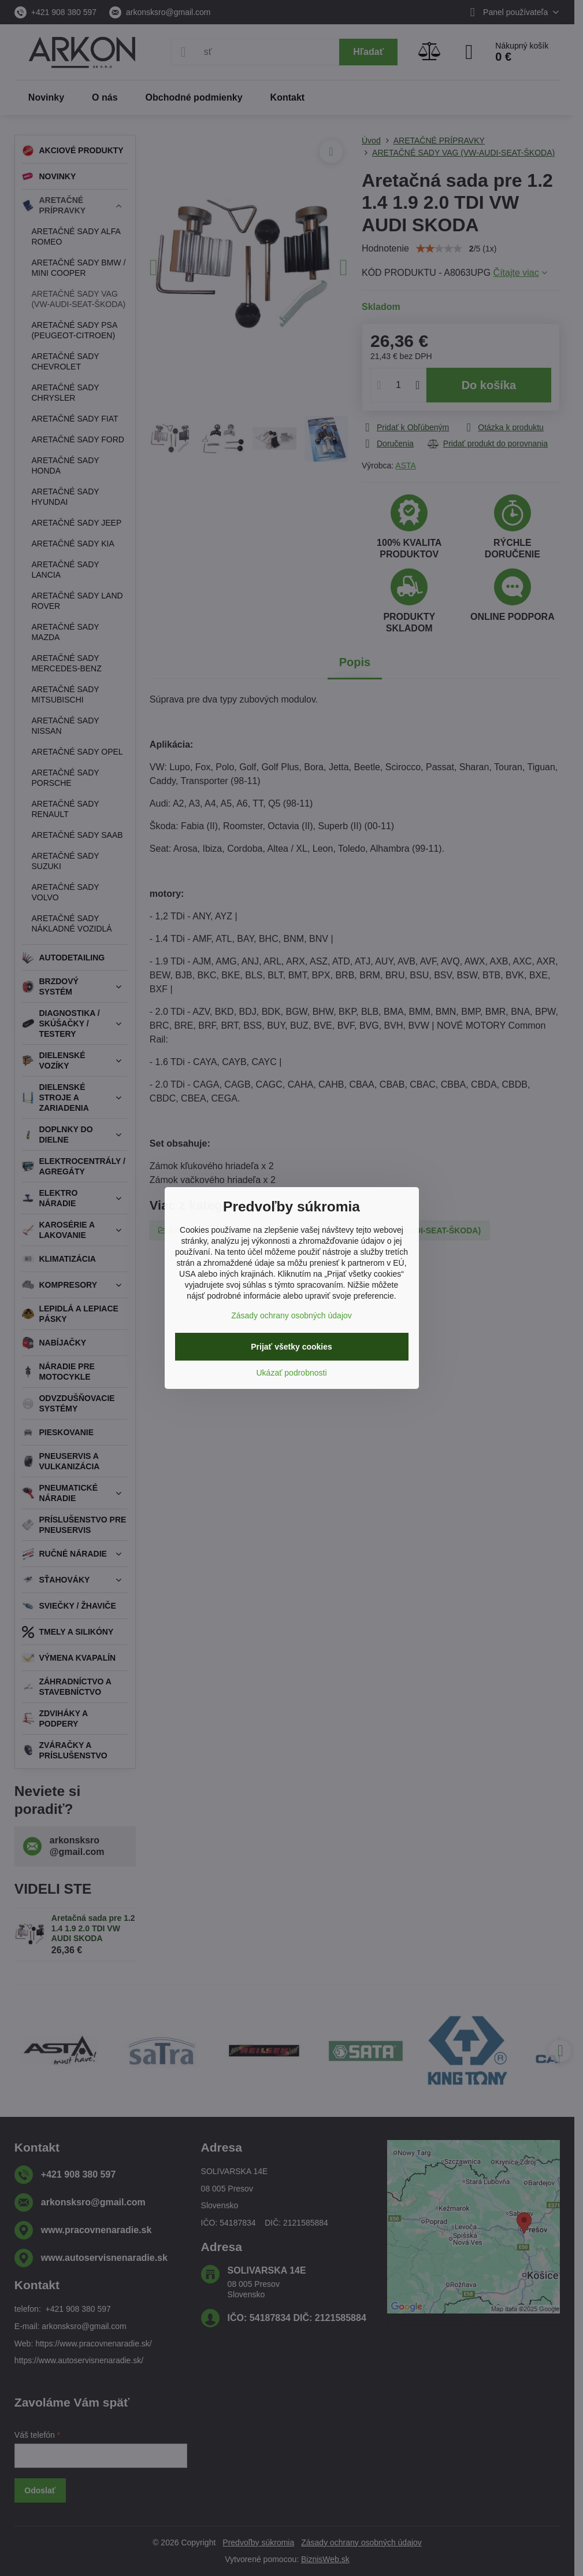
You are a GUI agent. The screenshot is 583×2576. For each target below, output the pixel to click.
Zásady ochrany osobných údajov (291, 1315)
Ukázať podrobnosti (292, 1372)
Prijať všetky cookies (291, 1346)
